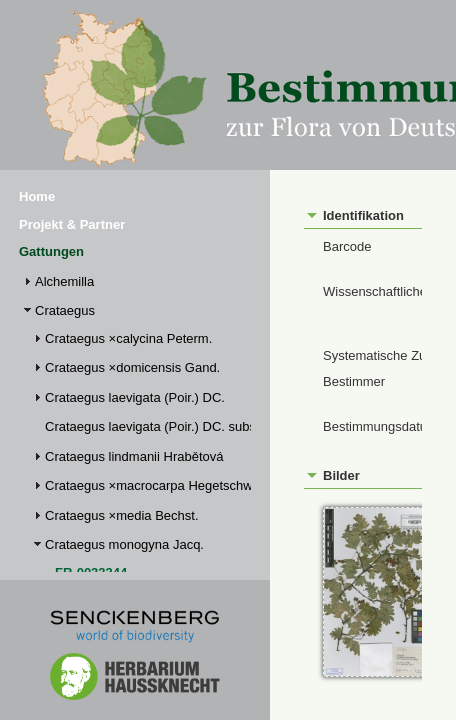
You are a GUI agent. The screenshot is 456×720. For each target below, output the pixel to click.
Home (37, 196)
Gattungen (51, 251)
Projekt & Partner (72, 224)
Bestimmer (354, 381)
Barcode (347, 246)
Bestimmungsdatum (380, 426)
